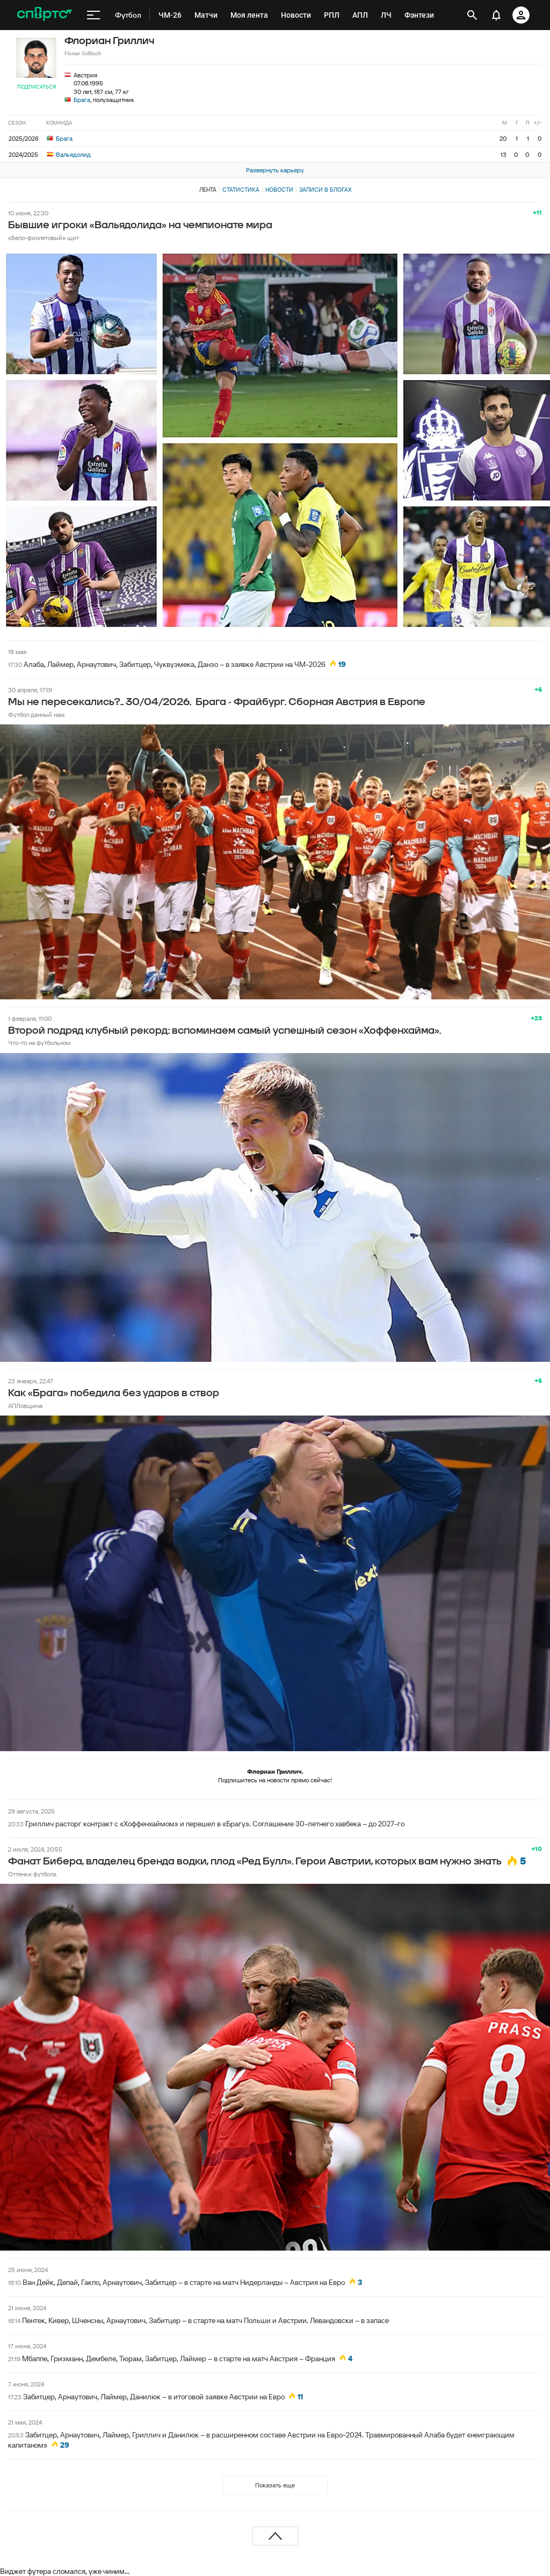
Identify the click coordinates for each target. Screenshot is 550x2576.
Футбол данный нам (36, 714)
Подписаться (36, 86)
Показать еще (275, 2485)
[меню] (93, 15)
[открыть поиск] (472, 15)
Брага (82, 100)
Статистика (240, 189)
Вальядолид (69, 154)
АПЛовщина (25, 1406)
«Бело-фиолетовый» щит (43, 238)
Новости (279, 189)
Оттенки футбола (32, 1874)
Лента (207, 189)
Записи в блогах (325, 189)
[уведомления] (496, 15)
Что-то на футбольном (39, 1043)
